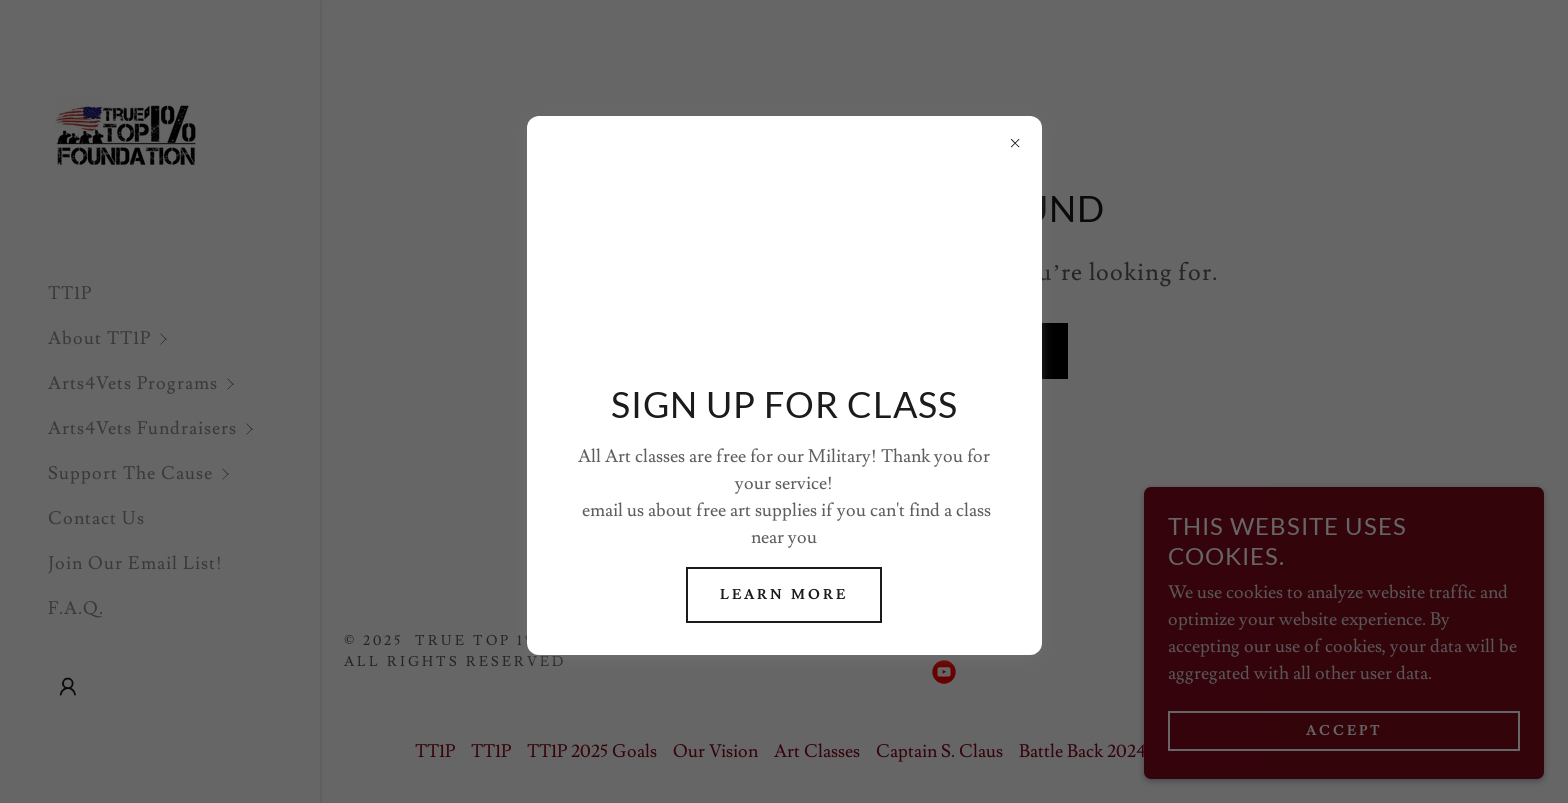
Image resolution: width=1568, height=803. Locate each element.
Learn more (784, 595)
